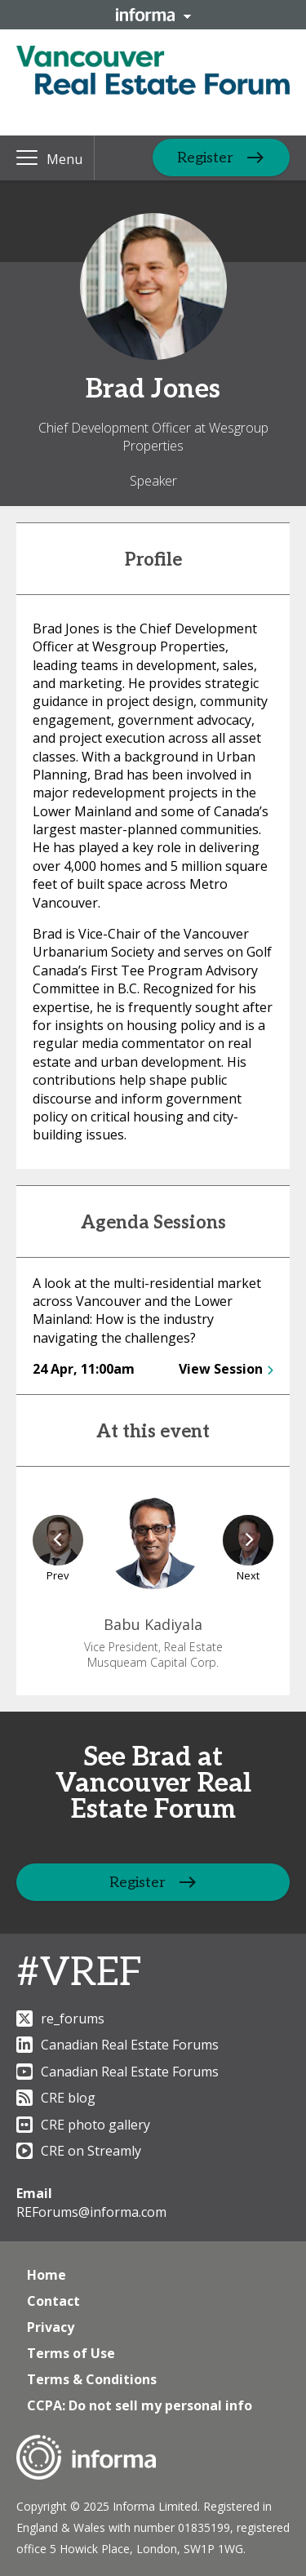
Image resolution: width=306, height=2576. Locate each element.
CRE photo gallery (83, 2125)
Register (205, 158)
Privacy (50, 2327)
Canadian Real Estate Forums (117, 2045)
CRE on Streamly (78, 2151)
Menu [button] (64, 159)
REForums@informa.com (91, 2212)
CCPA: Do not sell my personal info (139, 2405)
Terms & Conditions (92, 2379)
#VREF (79, 1973)
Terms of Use (71, 2353)
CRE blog (55, 2098)
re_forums (60, 2018)
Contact (53, 2301)
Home (46, 2275)
